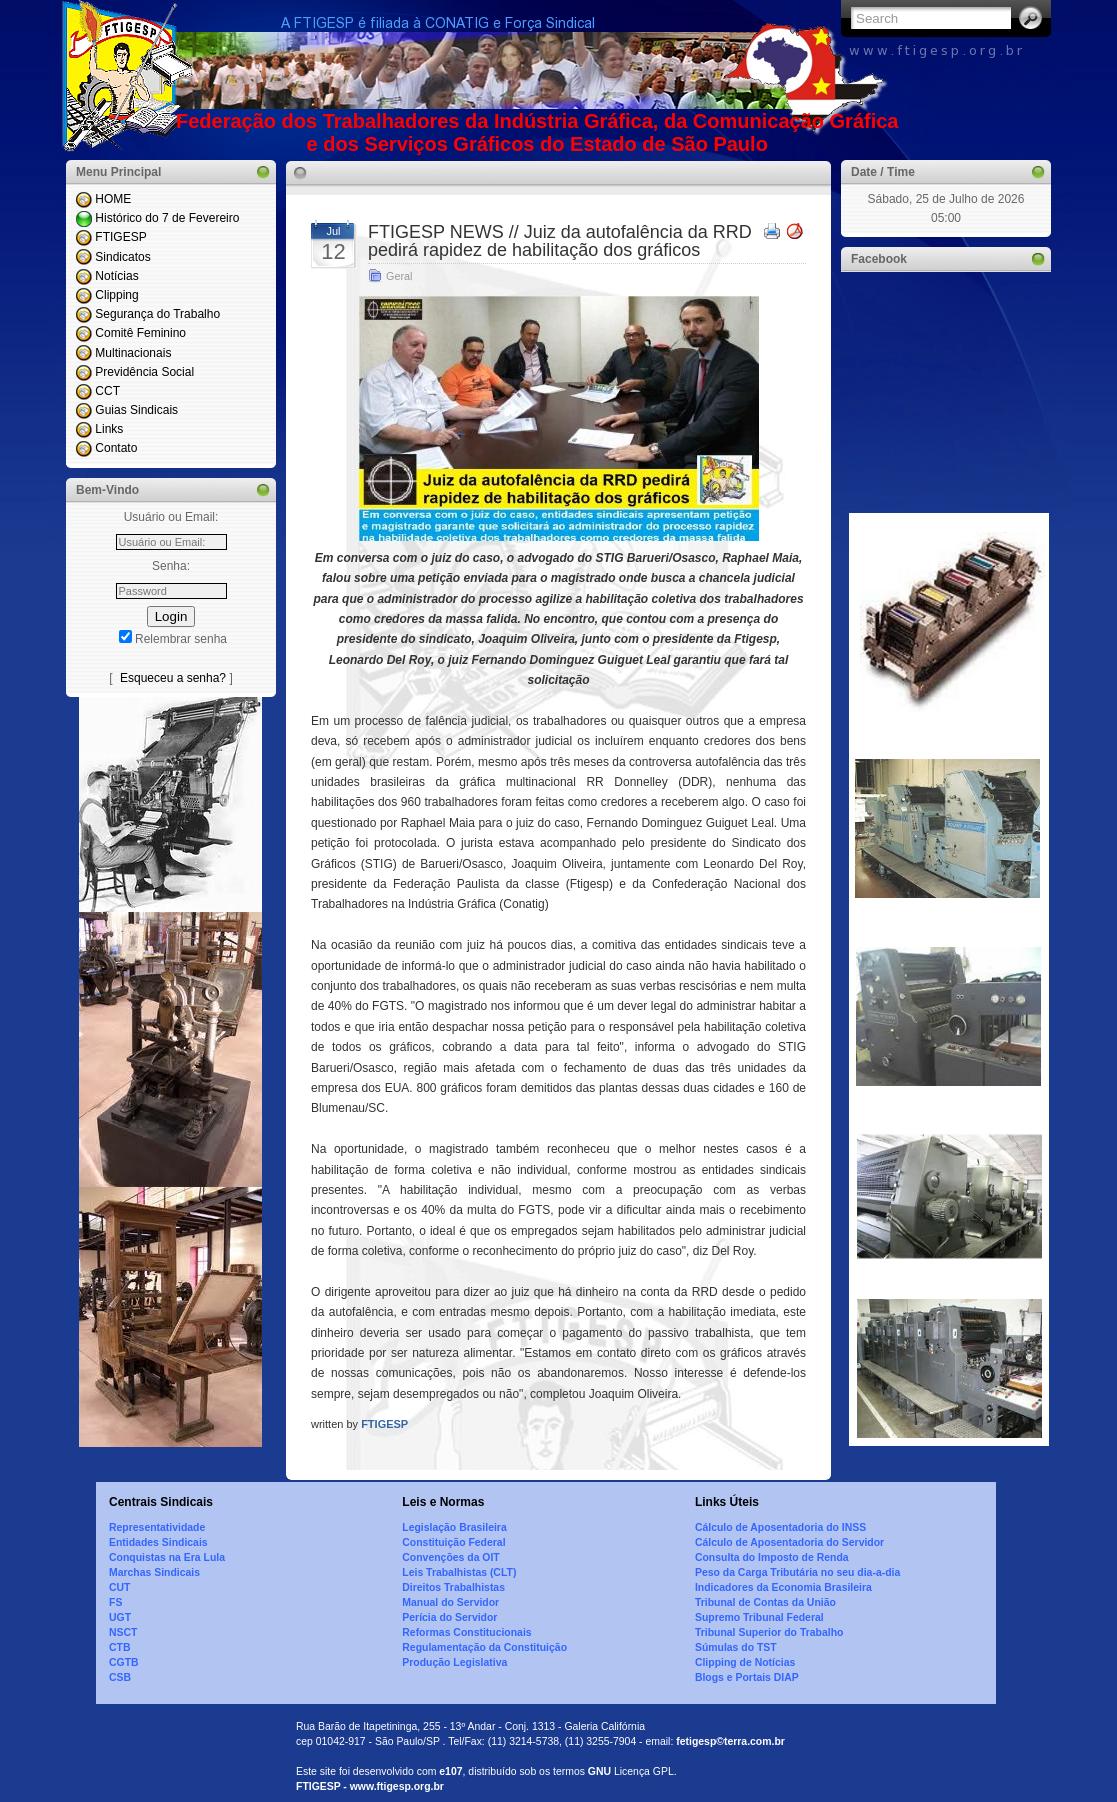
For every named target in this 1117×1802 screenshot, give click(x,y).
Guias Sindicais (136, 410)
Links (109, 429)
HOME (113, 199)
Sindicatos (122, 257)
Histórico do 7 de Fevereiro (167, 218)
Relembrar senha (181, 639)
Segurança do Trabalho (157, 314)
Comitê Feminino (140, 333)
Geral (399, 276)
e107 (450, 1771)
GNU (599, 1771)
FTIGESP (120, 237)
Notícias (116, 276)
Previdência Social (144, 372)
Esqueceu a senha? (173, 678)
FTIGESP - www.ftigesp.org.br (370, 1786)
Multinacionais (133, 353)
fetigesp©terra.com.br (730, 1741)
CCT (107, 391)
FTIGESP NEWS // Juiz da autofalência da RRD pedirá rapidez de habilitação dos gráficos (560, 241)
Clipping (116, 295)
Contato (116, 448)
